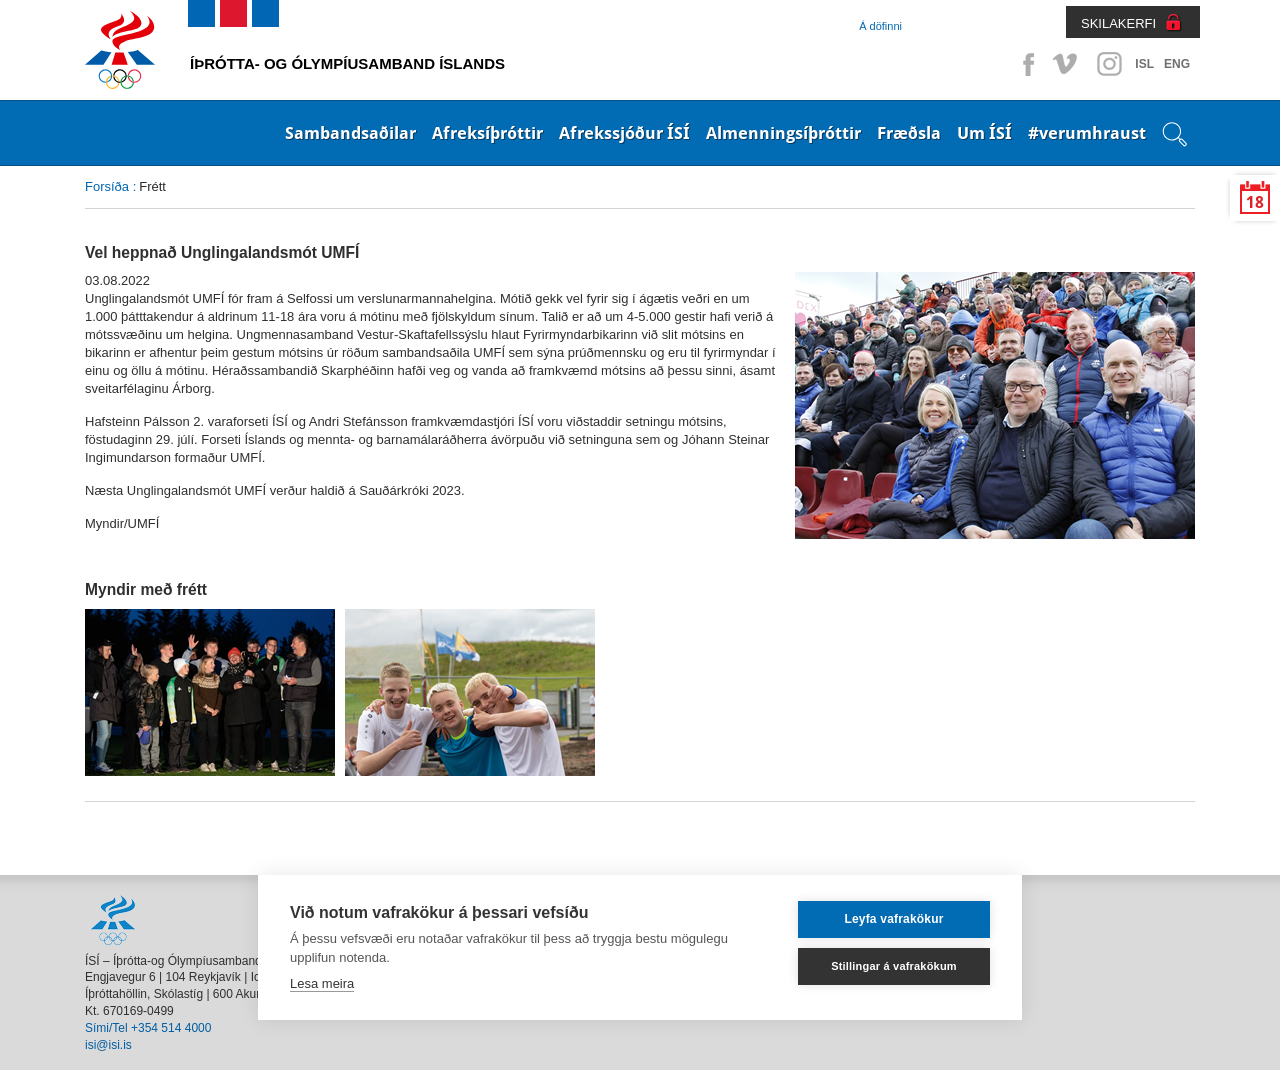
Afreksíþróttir (487, 133)
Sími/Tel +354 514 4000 (148, 1028)
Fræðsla (909, 133)
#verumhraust (1087, 133)
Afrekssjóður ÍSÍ (624, 133)
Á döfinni (880, 26)
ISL (1144, 64)
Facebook (1025, 64)
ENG (1177, 64)
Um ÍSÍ (984, 133)
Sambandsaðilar (350, 133)
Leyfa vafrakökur (893, 919)
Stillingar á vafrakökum (894, 966)
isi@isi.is (108, 1045)
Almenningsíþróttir (783, 133)
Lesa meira (322, 983)
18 (1255, 202)
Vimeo (1067, 64)
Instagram (1109, 64)
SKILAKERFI (1118, 23)
